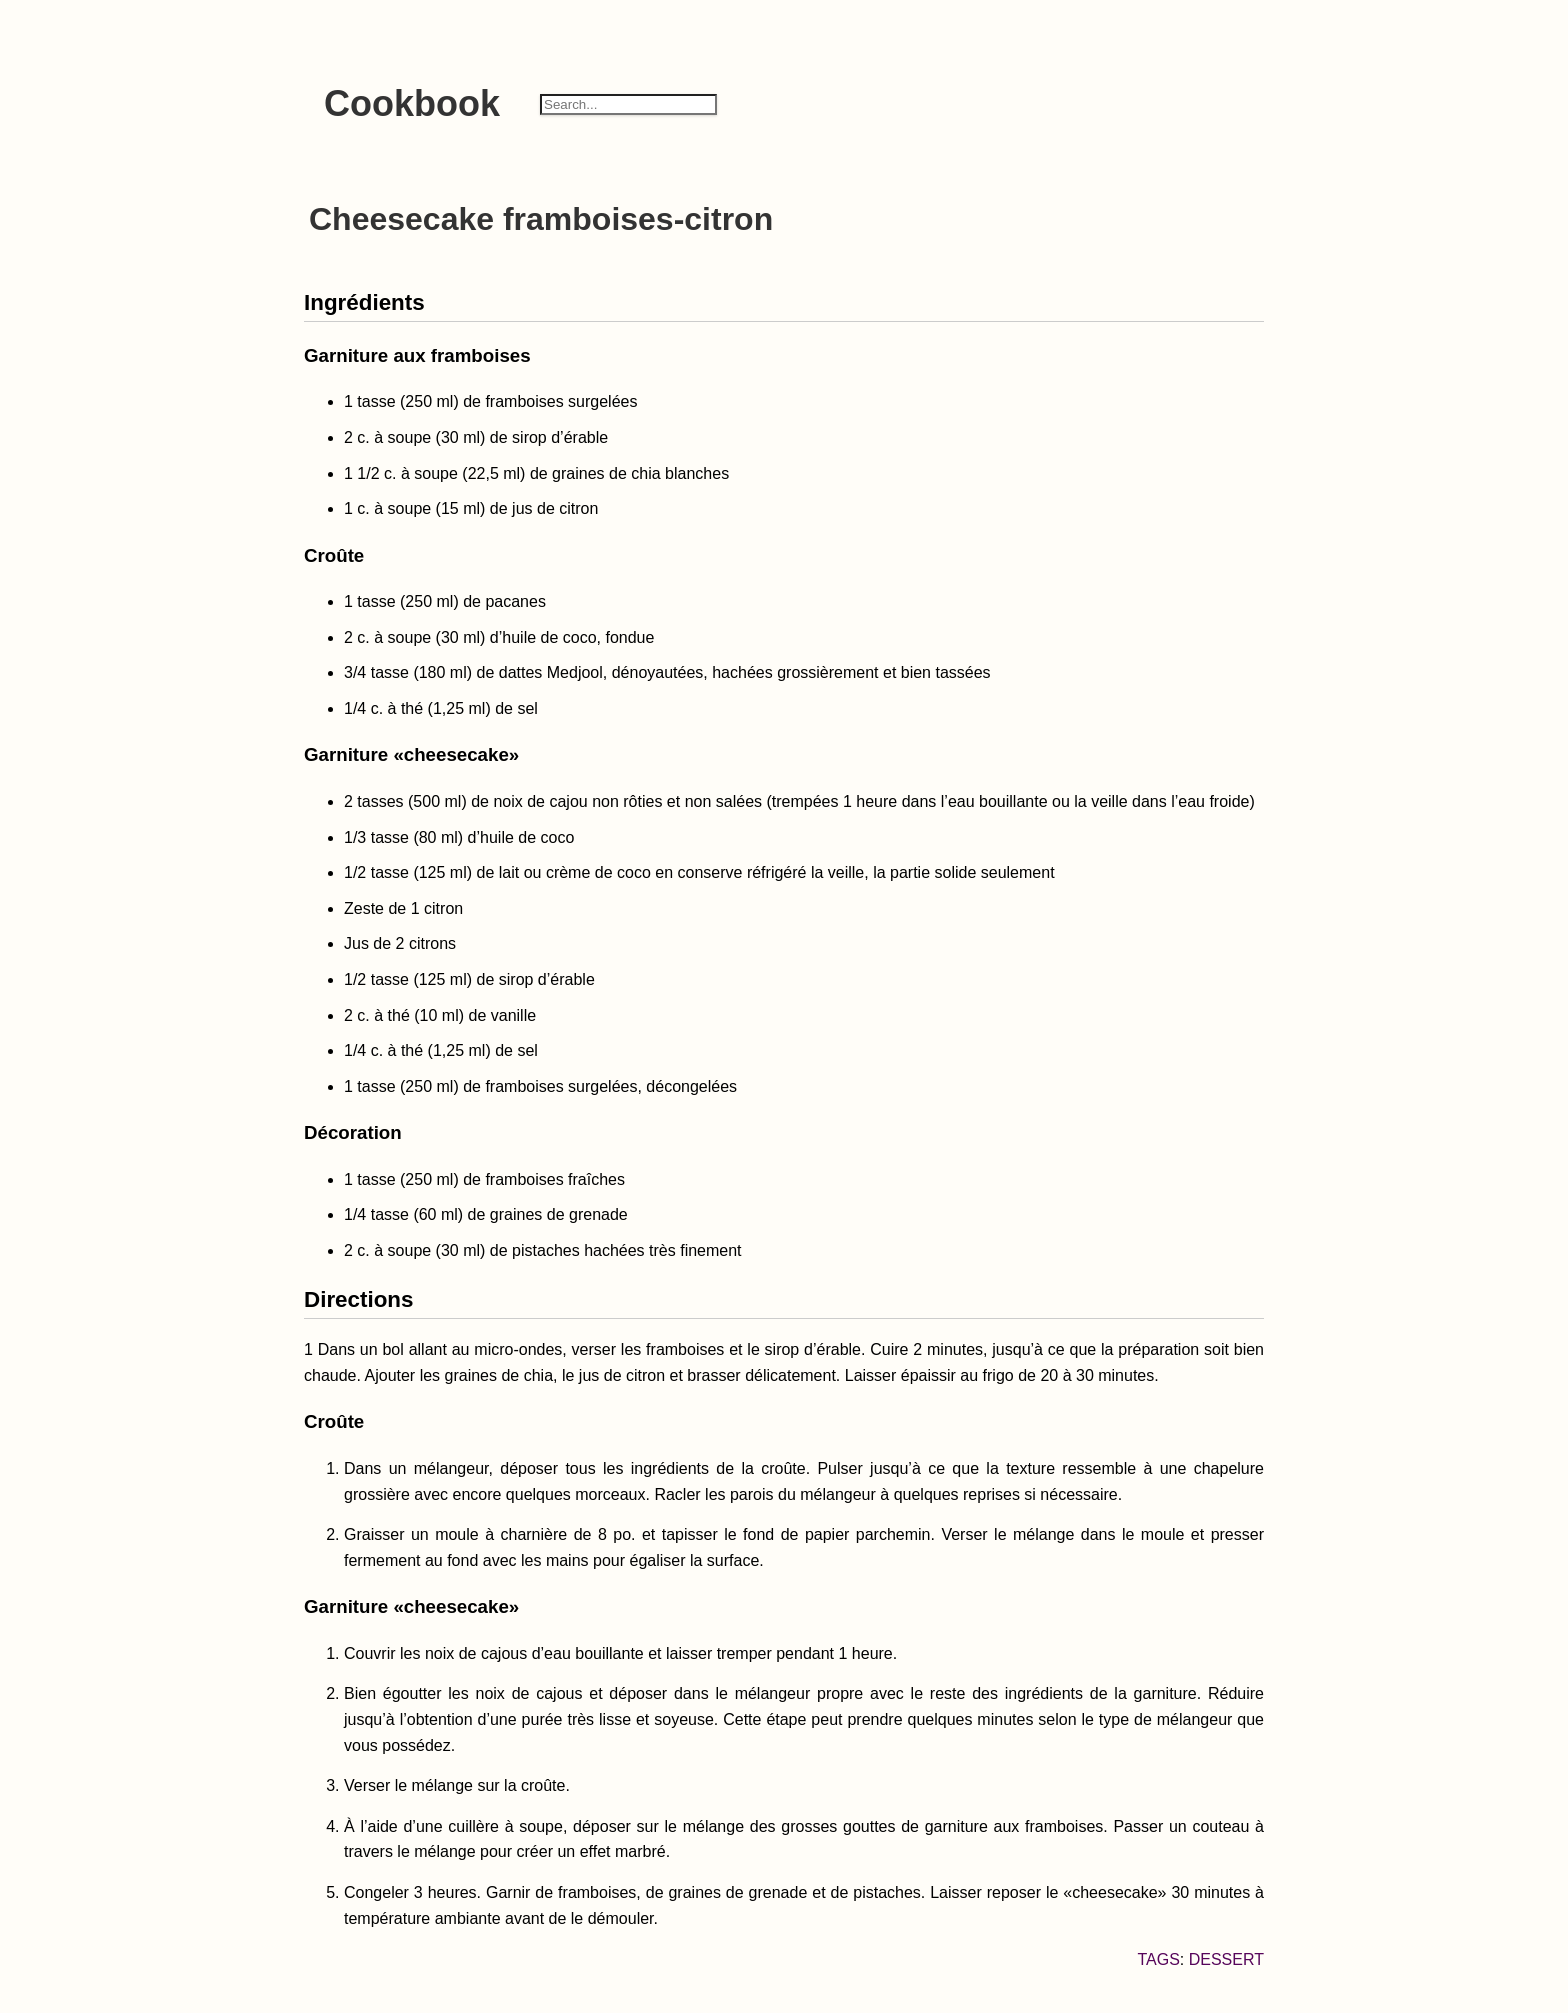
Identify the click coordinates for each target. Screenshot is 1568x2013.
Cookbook (412, 103)
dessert (1226, 1959)
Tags (1158, 1959)
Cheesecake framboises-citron (541, 219)
